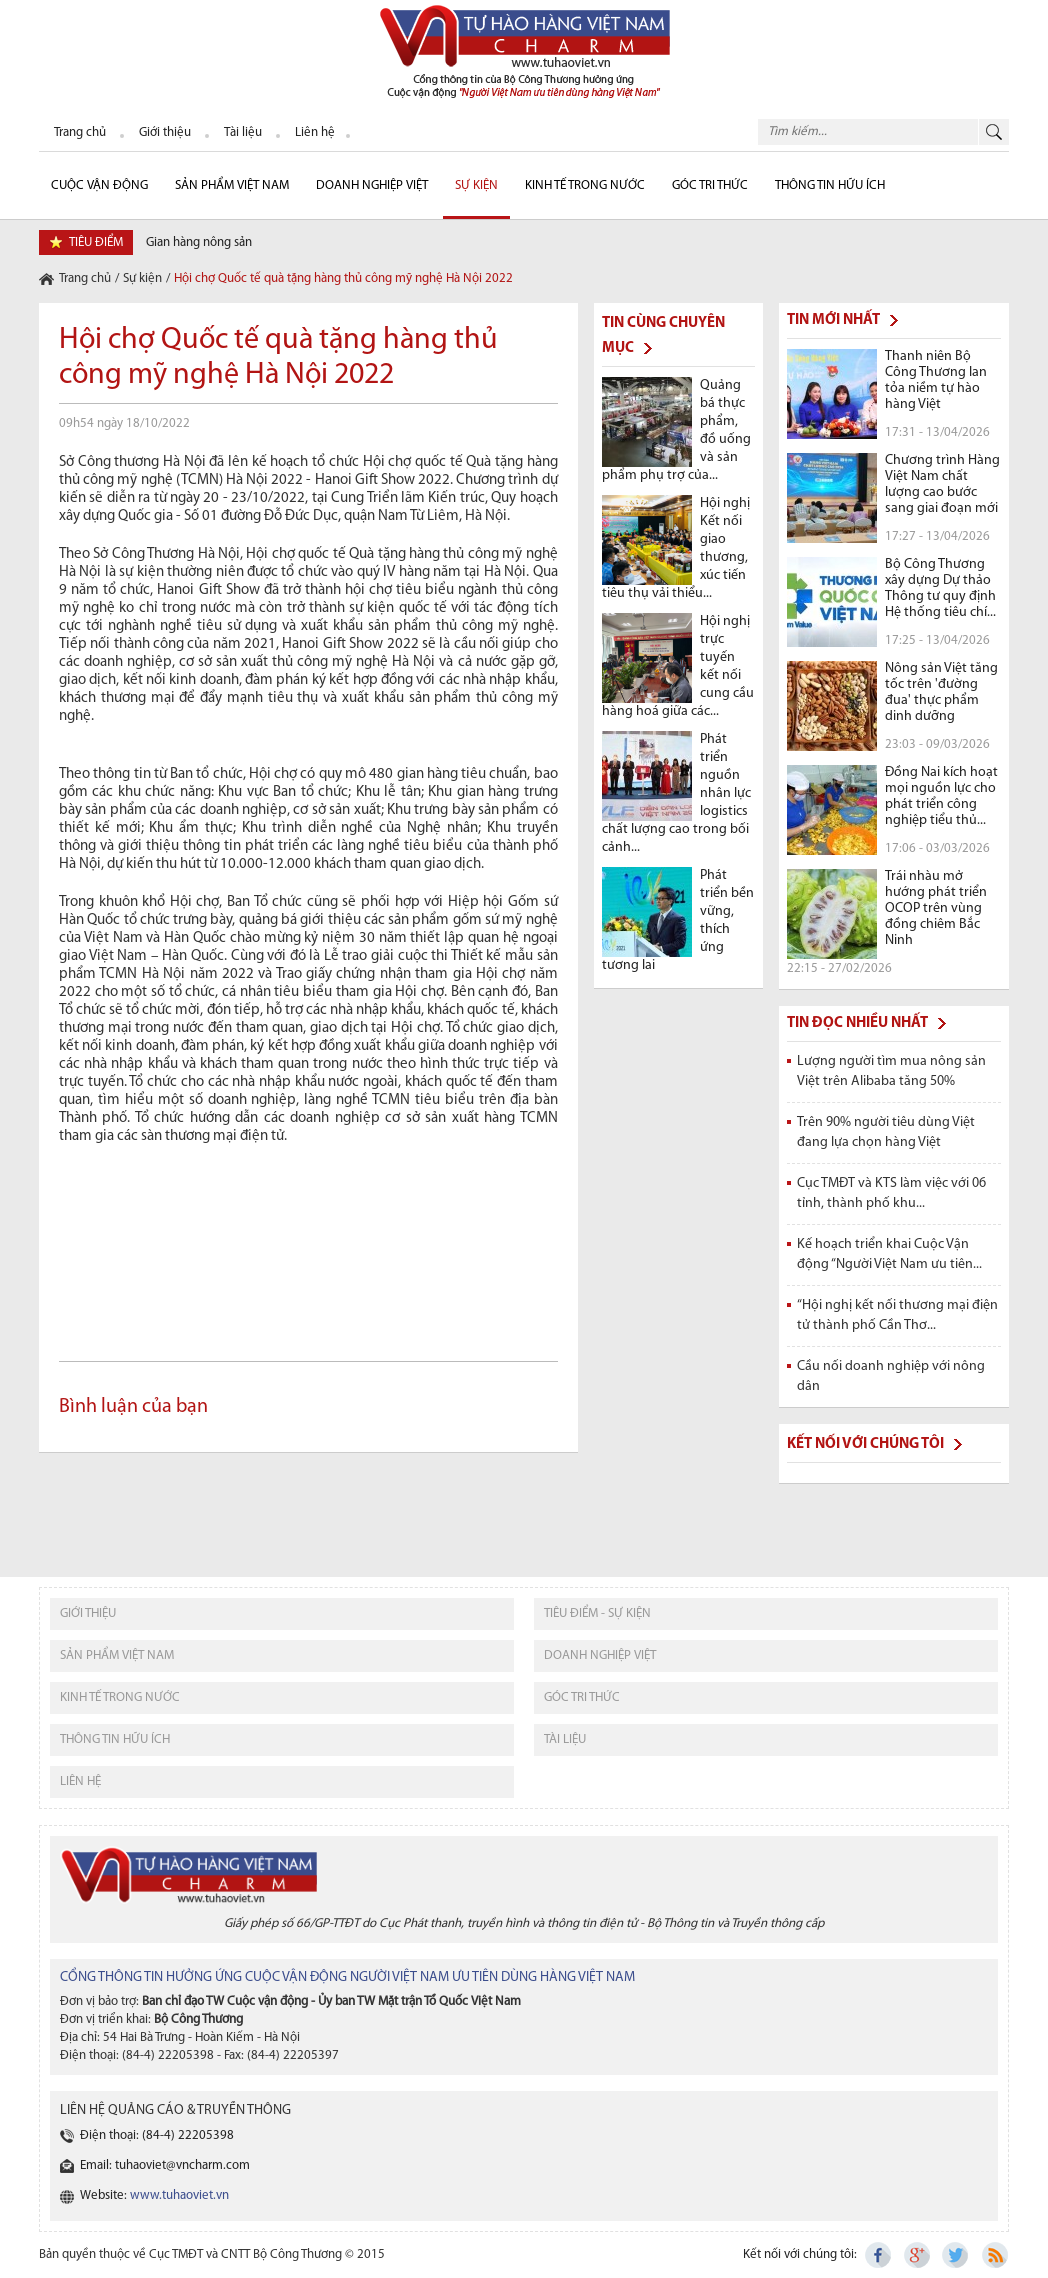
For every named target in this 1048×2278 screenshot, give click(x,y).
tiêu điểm (96, 242)
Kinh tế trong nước (585, 185)
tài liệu (565, 1739)
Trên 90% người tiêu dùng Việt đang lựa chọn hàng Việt (886, 1132)
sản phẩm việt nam (117, 1655)
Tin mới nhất (833, 320)
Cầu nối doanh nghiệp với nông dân (891, 1376)
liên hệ (80, 1781)
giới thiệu (88, 1613)
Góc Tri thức (710, 185)
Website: (154, 2195)
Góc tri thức (582, 1697)
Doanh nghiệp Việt (372, 185)
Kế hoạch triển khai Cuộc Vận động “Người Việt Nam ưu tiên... (889, 1254)
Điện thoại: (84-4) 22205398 (157, 2135)
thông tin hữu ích (115, 1739)
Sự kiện (142, 278)
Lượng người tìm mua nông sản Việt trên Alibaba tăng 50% (891, 1071)
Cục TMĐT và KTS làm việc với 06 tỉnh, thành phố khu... (891, 1193)
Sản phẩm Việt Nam (232, 185)
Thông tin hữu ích (830, 185)
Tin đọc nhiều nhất (857, 1023)
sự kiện (476, 185)
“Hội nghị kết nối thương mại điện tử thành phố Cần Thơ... (897, 1315)
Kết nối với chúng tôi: (800, 2254)
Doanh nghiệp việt (600, 1655)
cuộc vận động (99, 185)
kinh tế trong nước (120, 1697)
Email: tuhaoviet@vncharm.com (165, 2165)
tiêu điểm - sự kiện (597, 1613)
